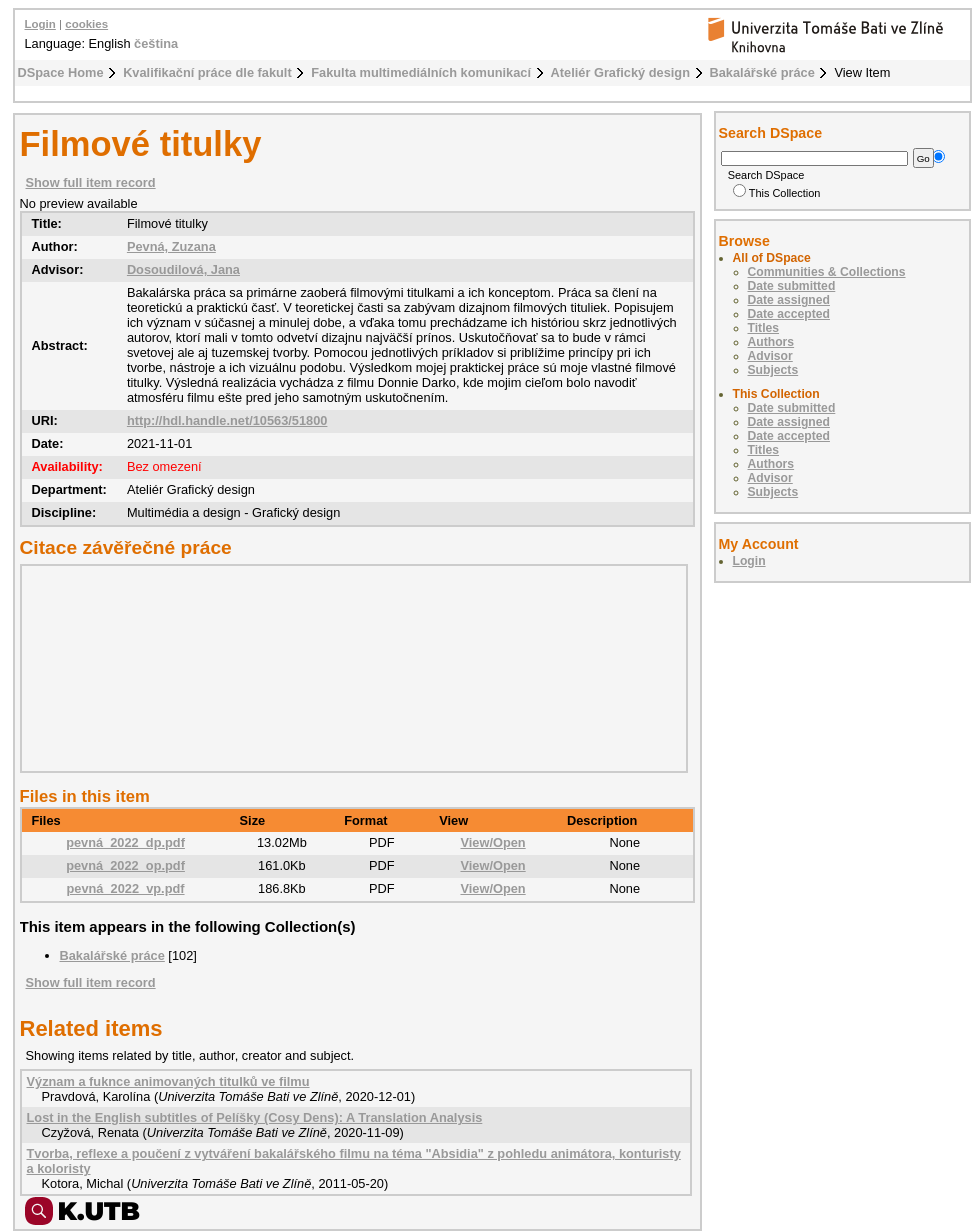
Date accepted (789, 314)
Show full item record (91, 182)
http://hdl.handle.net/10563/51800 (227, 420)
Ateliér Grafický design (620, 72)
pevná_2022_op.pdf (125, 865)
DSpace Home (61, 72)
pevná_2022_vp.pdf (125, 888)
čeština (156, 43)
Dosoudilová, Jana (183, 269)
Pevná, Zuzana (171, 246)
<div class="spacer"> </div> (349, 668)
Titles (764, 328)
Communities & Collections (827, 272)
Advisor (770, 356)
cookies (86, 24)
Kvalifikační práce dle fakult (207, 72)
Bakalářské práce (762, 72)
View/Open (492, 842)
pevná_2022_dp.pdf (125, 842)
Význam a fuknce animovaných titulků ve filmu (168, 1081)
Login (40, 24)
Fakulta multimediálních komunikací (421, 72)
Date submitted (792, 286)
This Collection (777, 193)
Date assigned (789, 300)
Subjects (773, 370)
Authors (771, 342)
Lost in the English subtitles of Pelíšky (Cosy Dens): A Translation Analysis (255, 1117)
